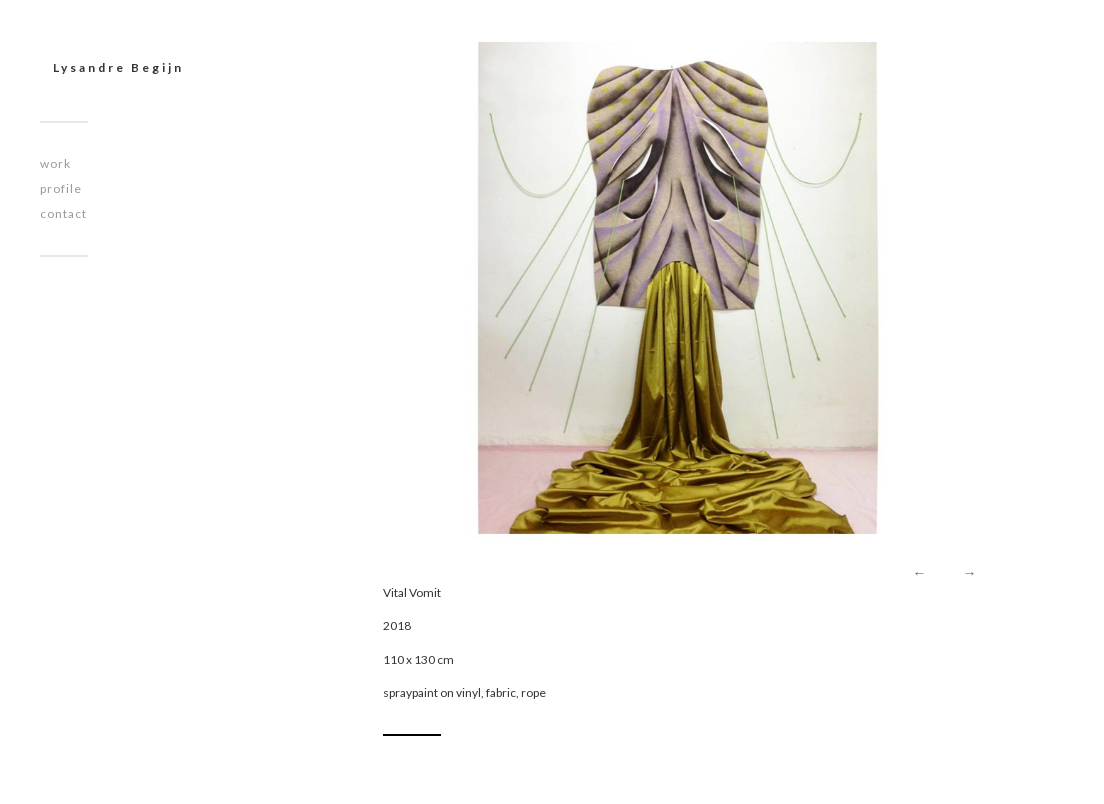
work (55, 163)
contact (63, 213)
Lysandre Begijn (118, 67)
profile (61, 188)
